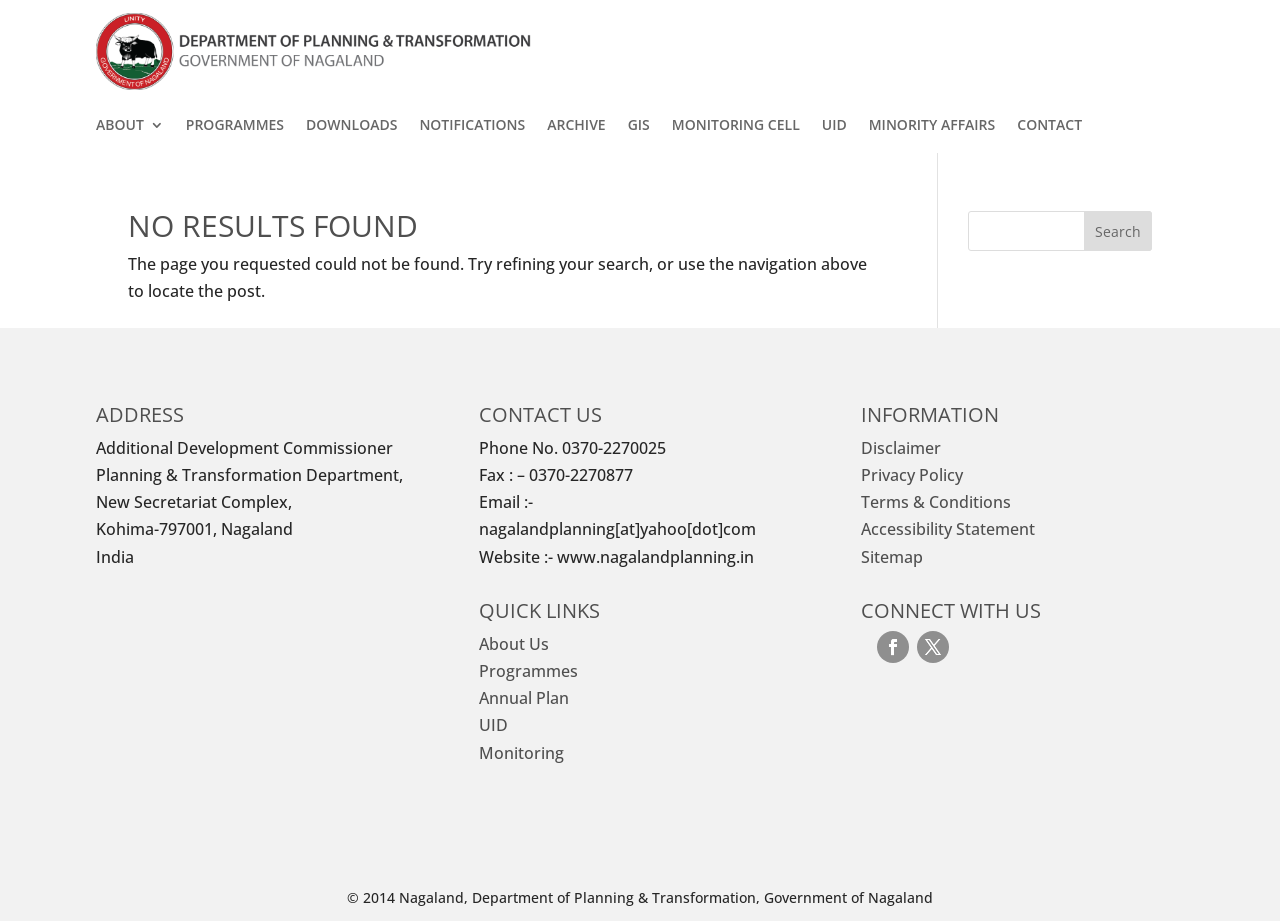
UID (834, 126)
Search (1118, 231)
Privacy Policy (912, 475)
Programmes (235, 126)
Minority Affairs (932, 126)
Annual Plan (524, 698)
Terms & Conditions (936, 502)
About (120, 126)
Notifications (472, 126)
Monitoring (521, 753)
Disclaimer (901, 448)
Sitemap (892, 557)
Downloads (351, 126)
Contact (1049, 126)
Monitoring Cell (736, 126)
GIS (639, 126)
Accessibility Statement (948, 529)
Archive (576, 126)
